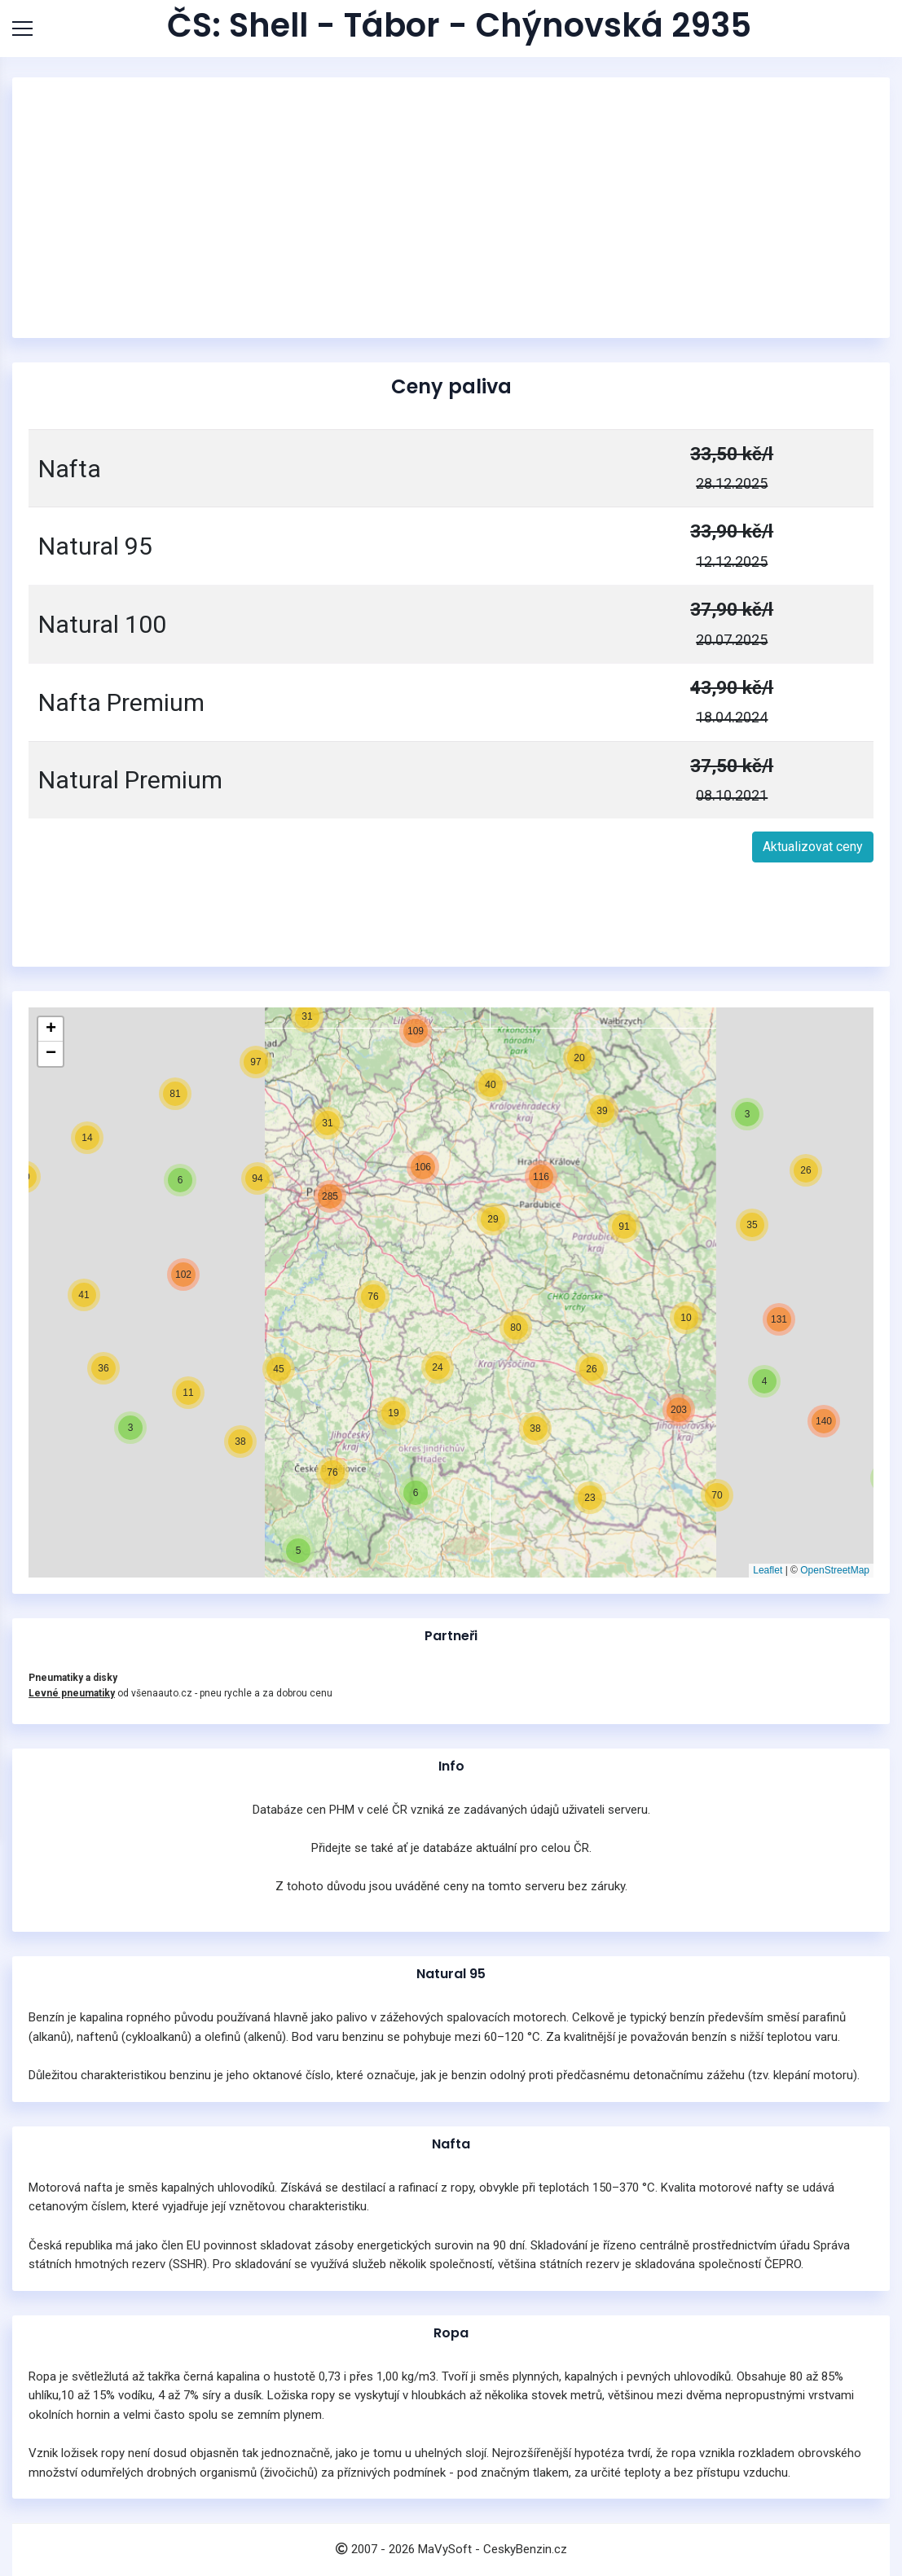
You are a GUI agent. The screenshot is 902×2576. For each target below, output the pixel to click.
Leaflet (767, 1570)
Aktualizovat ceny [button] (813, 846)
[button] (835, 1477)
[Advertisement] (451, 208)
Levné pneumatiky (72, 1693)
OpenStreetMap (834, 1570)
